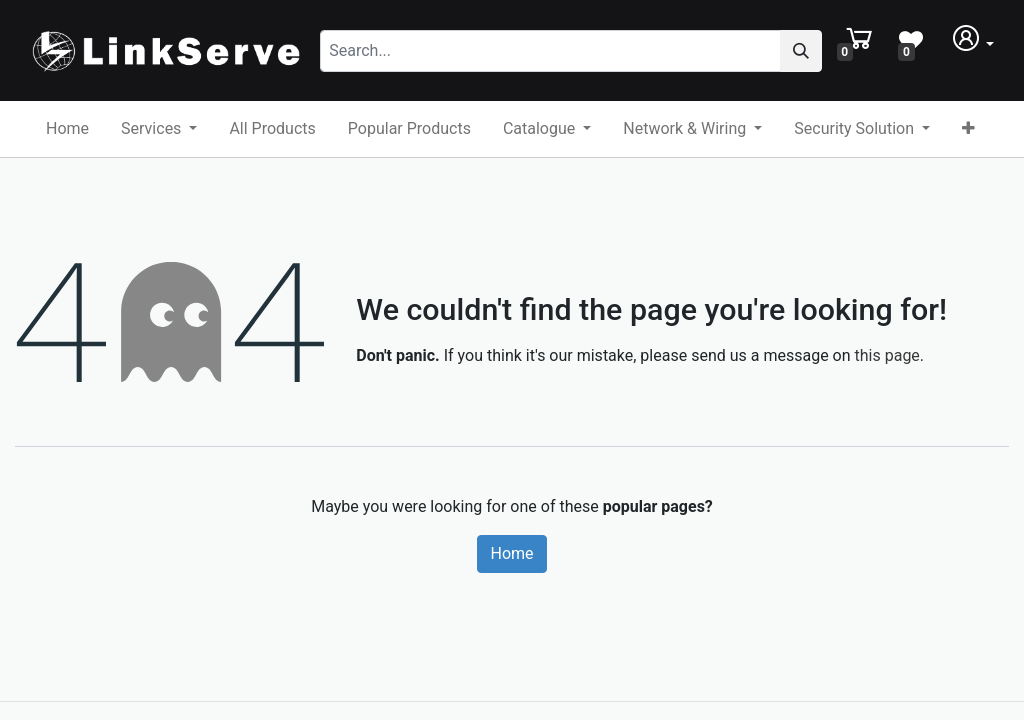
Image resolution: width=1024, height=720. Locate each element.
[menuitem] (67, 129)
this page (887, 355)
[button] (968, 129)
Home (511, 553)
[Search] (801, 51)
